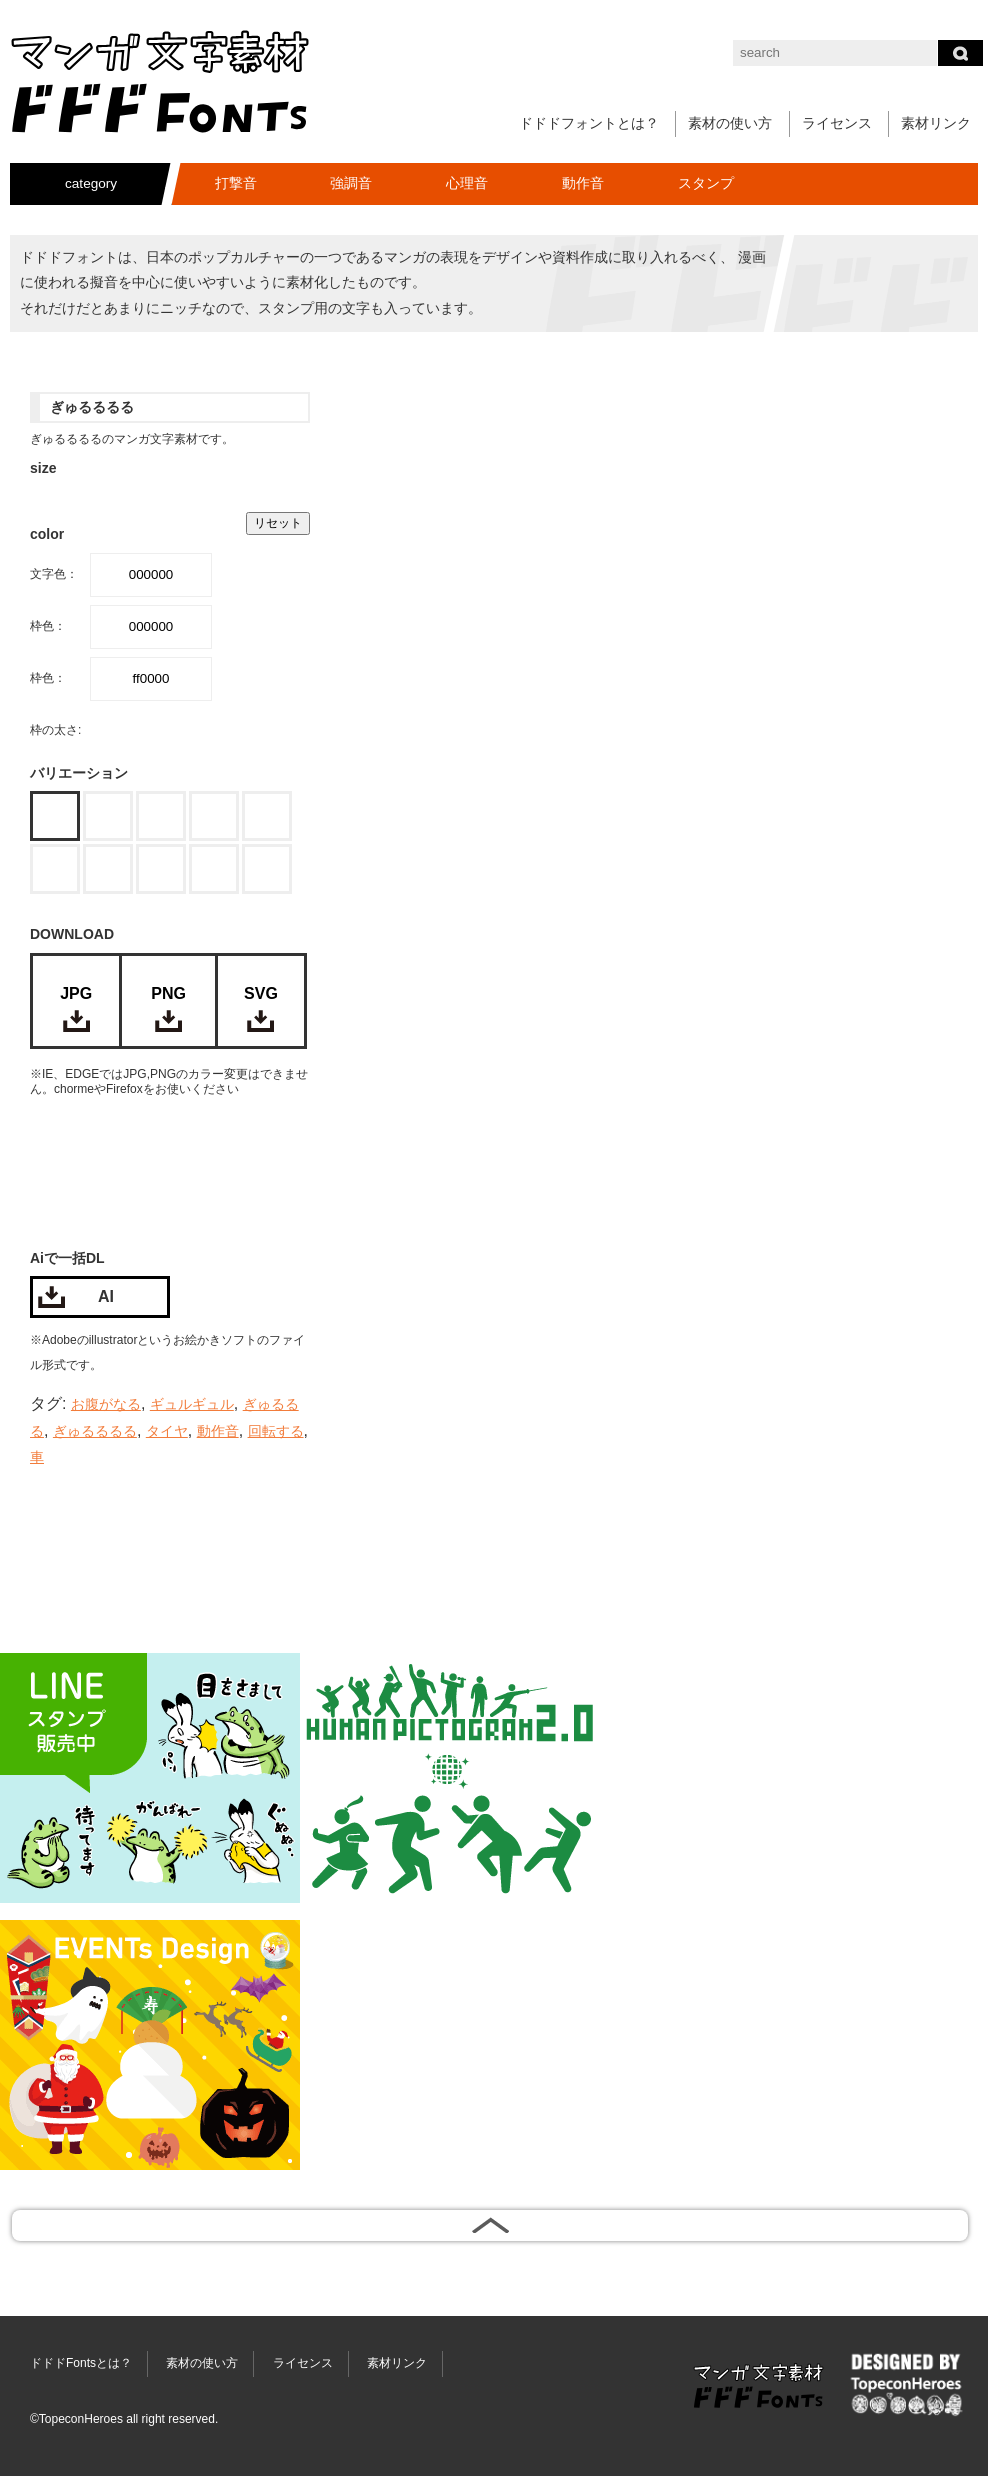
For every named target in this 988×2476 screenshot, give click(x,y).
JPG (76, 993)
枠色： (48, 626)
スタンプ (706, 183)
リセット (278, 523)
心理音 (467, 183)
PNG (168, 993)
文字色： (54, 574)
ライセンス (837, 123)
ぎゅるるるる (95, 1431)
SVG (261, 993)
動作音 (583, 183)
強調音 (351, 183)
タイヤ (167, 1431)
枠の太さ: (55, 730)
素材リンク (936, 123)
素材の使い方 (730, 123)
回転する (276, 1431)
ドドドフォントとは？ (589, 123)
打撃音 (236, 183)
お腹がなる (106, 1404)
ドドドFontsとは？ (81, 2363)
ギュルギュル (192, 1404)
